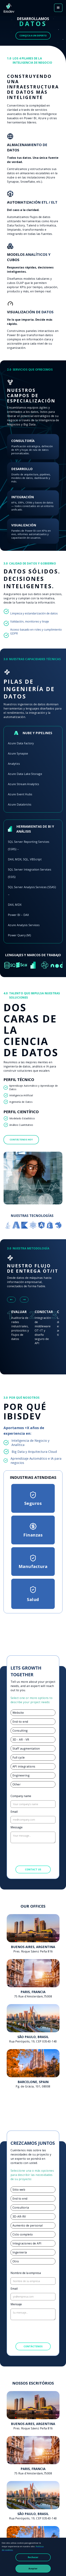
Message (17, 1827)
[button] (58, 8)
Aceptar (33, 2568)
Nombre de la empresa (26, 2273)
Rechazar (33, 2557)
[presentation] (33, 1854)
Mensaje (16, 2304)
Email (14, 1812)
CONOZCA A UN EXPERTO (33, 35)
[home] (9, 8)
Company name (21, 1796)
